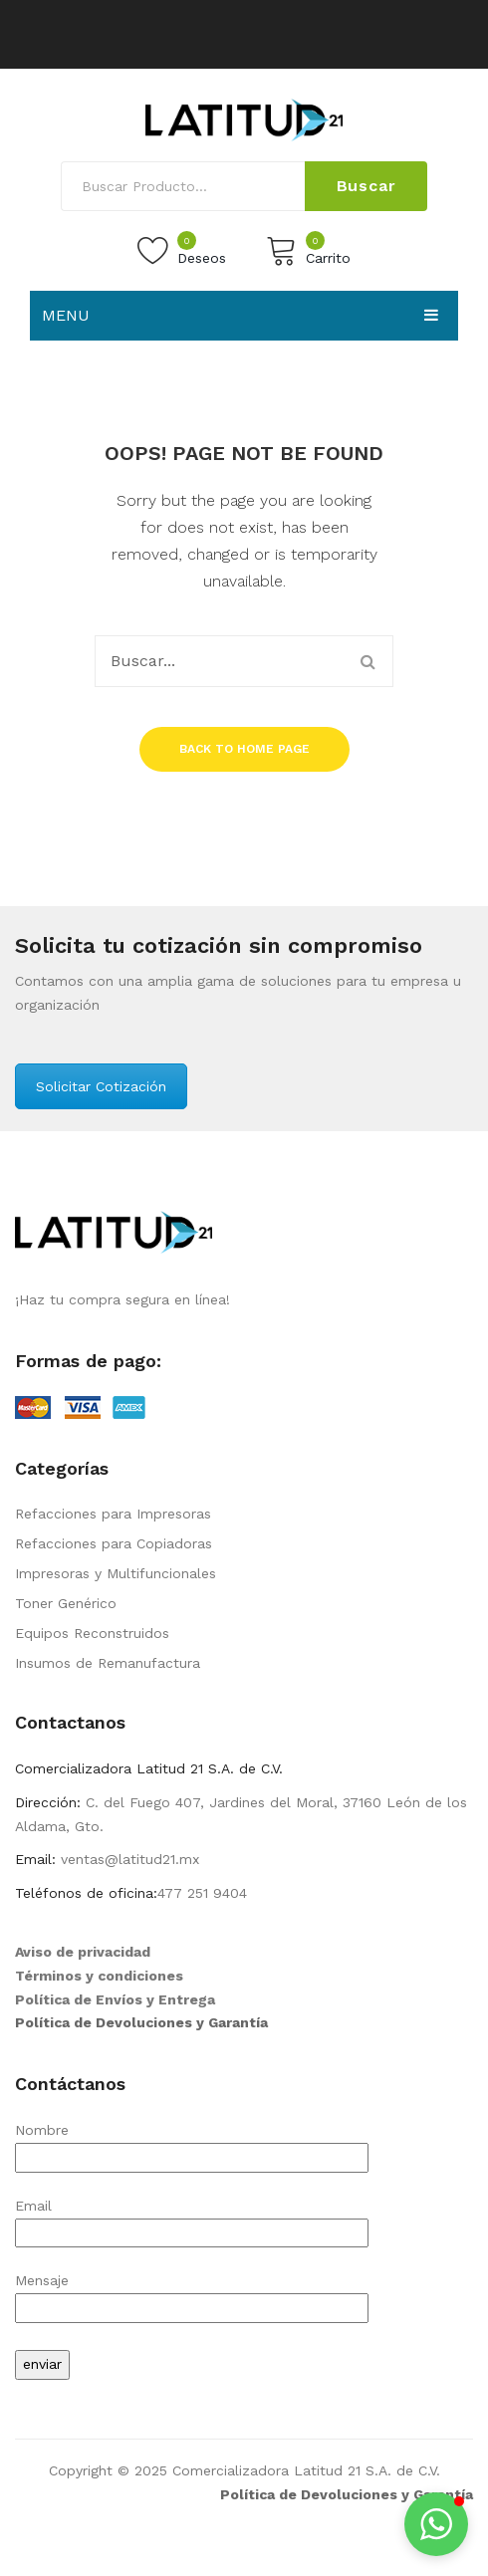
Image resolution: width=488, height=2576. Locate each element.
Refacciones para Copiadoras (113, 1543)
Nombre (191, 2143)
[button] (436, 2524)
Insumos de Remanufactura (107, 1663)
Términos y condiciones (99, 1976)
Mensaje (191, 2293)
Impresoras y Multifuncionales (115, 1573)
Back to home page (244, 749)
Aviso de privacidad (82, 1952)
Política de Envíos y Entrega (115, 1999)
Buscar (366, 185)
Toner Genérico (66, 1603)
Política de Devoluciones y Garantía (141, 2022)
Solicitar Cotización (101, 1086)
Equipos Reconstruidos (92, 1633)
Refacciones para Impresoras (113, 1514)
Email (191, 2219)
